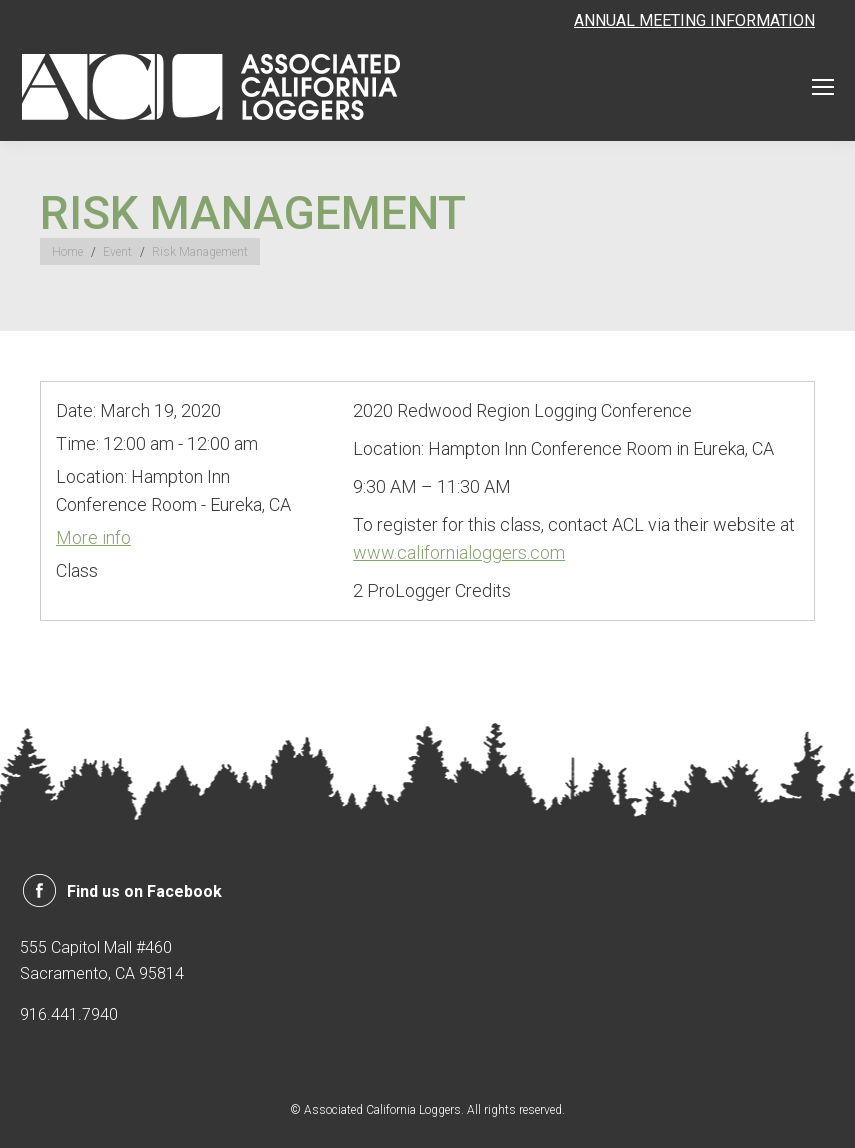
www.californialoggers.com (459, 552)
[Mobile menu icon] (823, 87)
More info (93, 537)
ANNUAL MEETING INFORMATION (694, 20)
